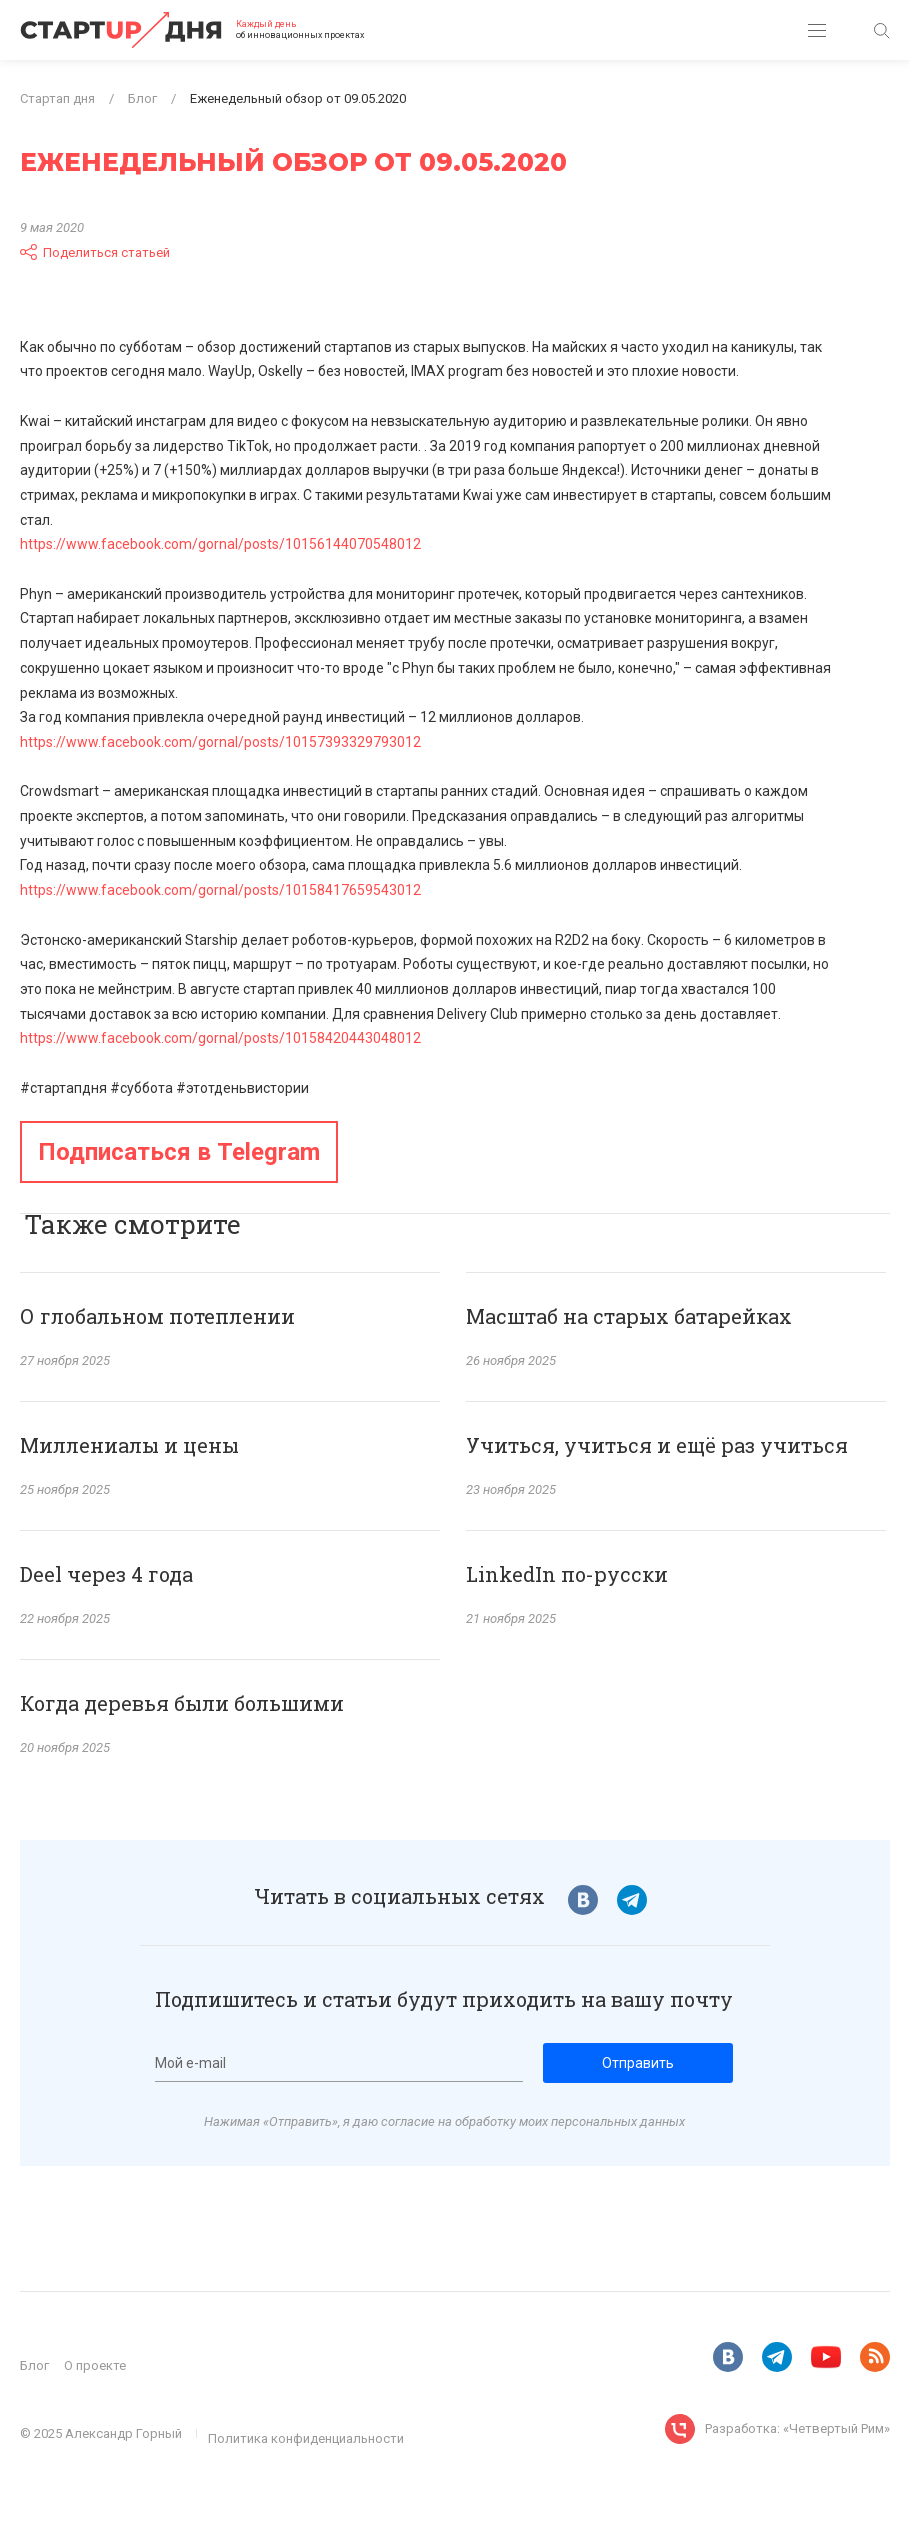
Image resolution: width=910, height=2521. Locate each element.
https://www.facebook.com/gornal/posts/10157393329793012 (220, 742)
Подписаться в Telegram (179, 1152)
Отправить (638, 2063)
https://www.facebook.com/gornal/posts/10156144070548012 (220, 544)
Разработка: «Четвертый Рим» (797, 2428)
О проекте (95, 2365)
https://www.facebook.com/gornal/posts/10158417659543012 (220, 890)
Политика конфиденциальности (306, 2438)
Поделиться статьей (95, 252)
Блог (34, 2365)
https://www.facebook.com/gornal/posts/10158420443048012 (220, 1038)
